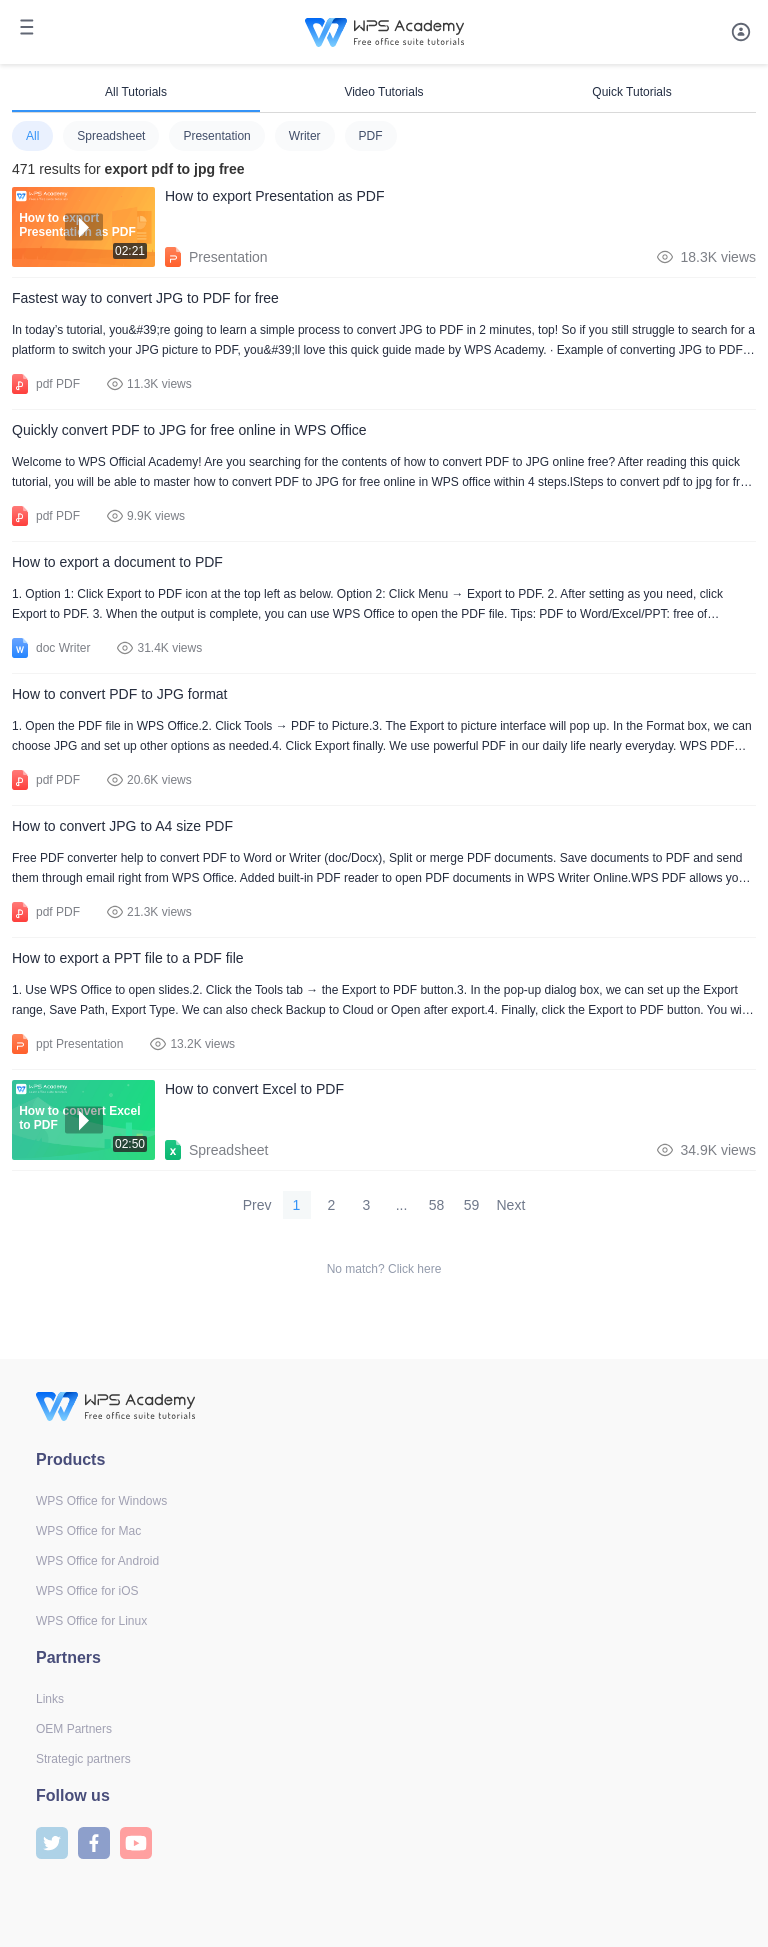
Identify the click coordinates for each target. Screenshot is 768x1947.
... (402, 1205)
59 (472, 1205)
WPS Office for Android (97, 1561)
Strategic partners (83, 1759)
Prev (257, 1205)
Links (50, 1699)
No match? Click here (384, 1269)
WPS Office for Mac (88, 1531)
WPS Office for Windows (101, 1501)
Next (511, 1205)
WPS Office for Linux (91, 1621)
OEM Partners (74, 1729)
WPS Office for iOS (87, 1591)
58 (437, 1205)
